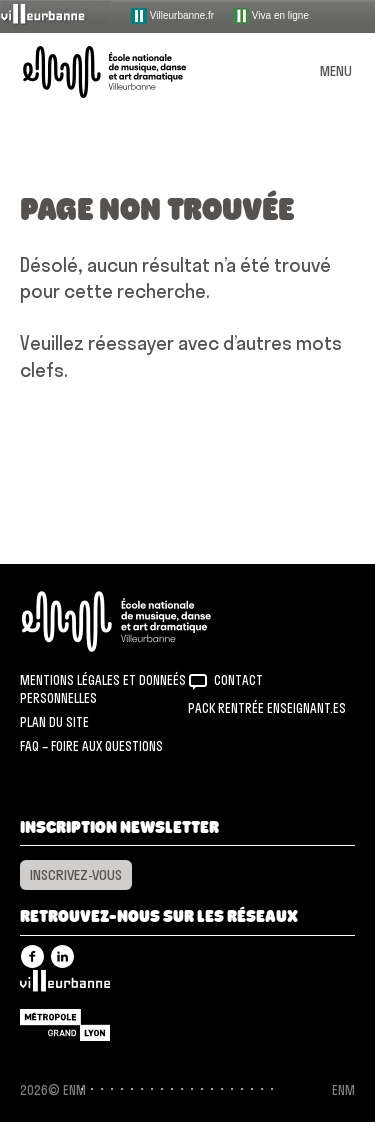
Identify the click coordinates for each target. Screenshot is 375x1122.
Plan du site (54, 722)
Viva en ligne (271, 16)
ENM (142, 621)
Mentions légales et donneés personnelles (103, 689)
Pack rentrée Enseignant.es (267, 708)
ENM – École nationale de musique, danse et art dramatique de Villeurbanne (128, 72)
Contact (238, 680)
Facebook (32, 956)
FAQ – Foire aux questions (91, 746)
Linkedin (62, 956)
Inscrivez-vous (76, 875)
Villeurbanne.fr (172, 16)
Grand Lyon (65, 1025)
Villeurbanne (65, 986)
